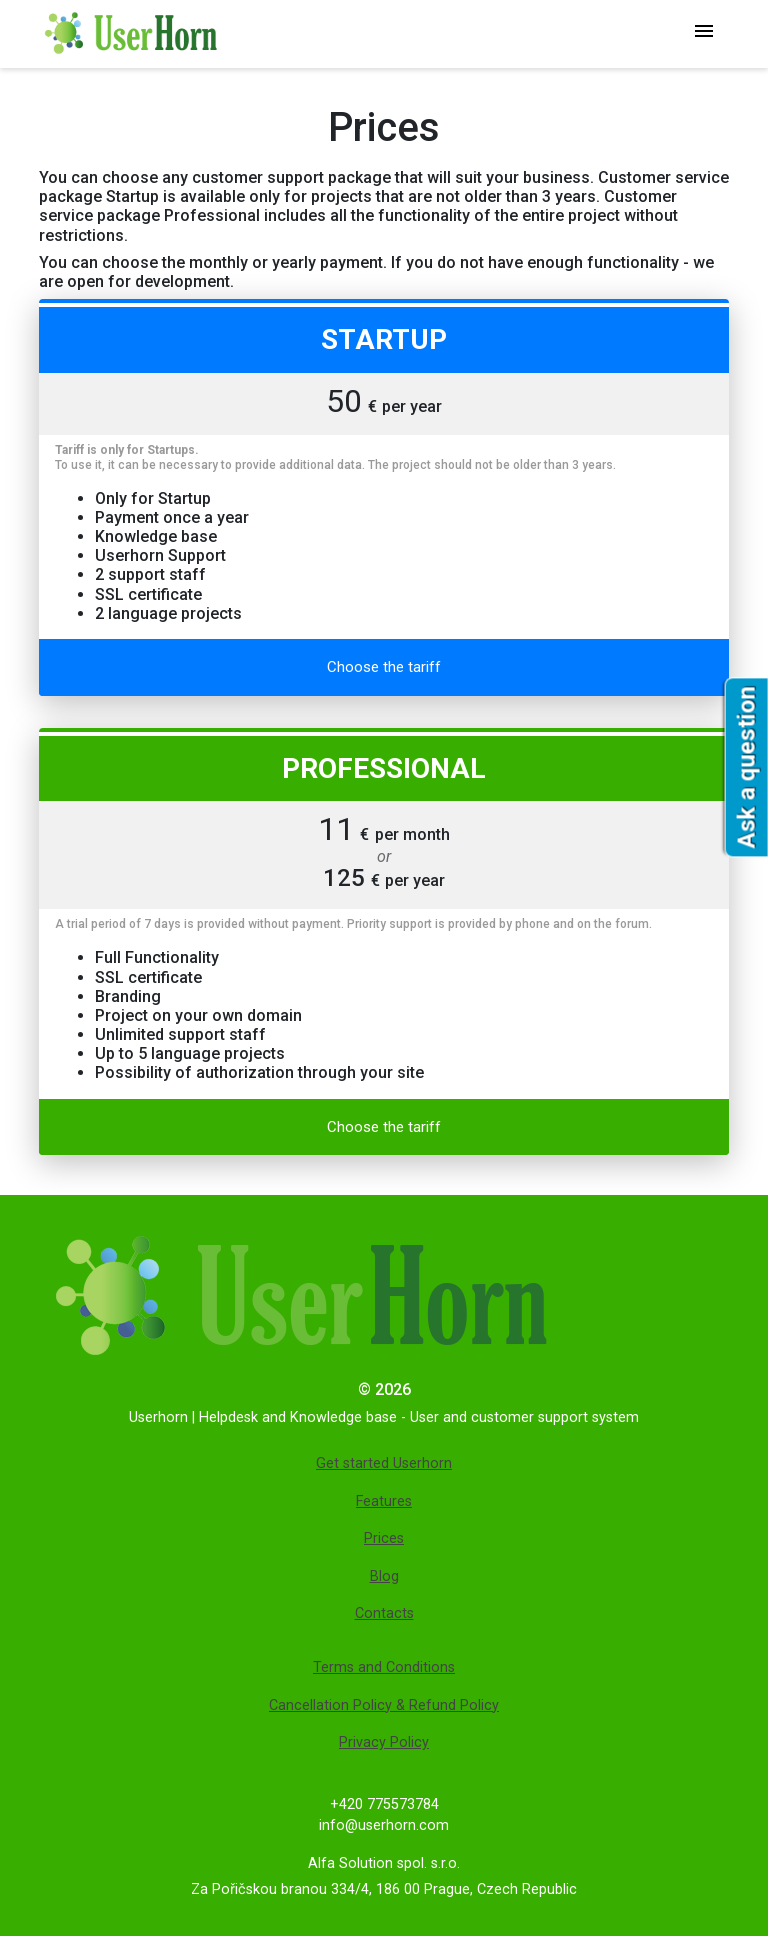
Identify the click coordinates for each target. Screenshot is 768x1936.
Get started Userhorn (384, 1463)
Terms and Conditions (384, 1667)
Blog (384, 1576)
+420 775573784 (384, 1804)
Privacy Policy (384, 1742)
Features (384, 1501)
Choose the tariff (384, 667)
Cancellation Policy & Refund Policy (384, 1705)
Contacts (384, 1613)
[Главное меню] (704, 33)
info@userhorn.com (384, 1825)
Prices (384, 1538)
